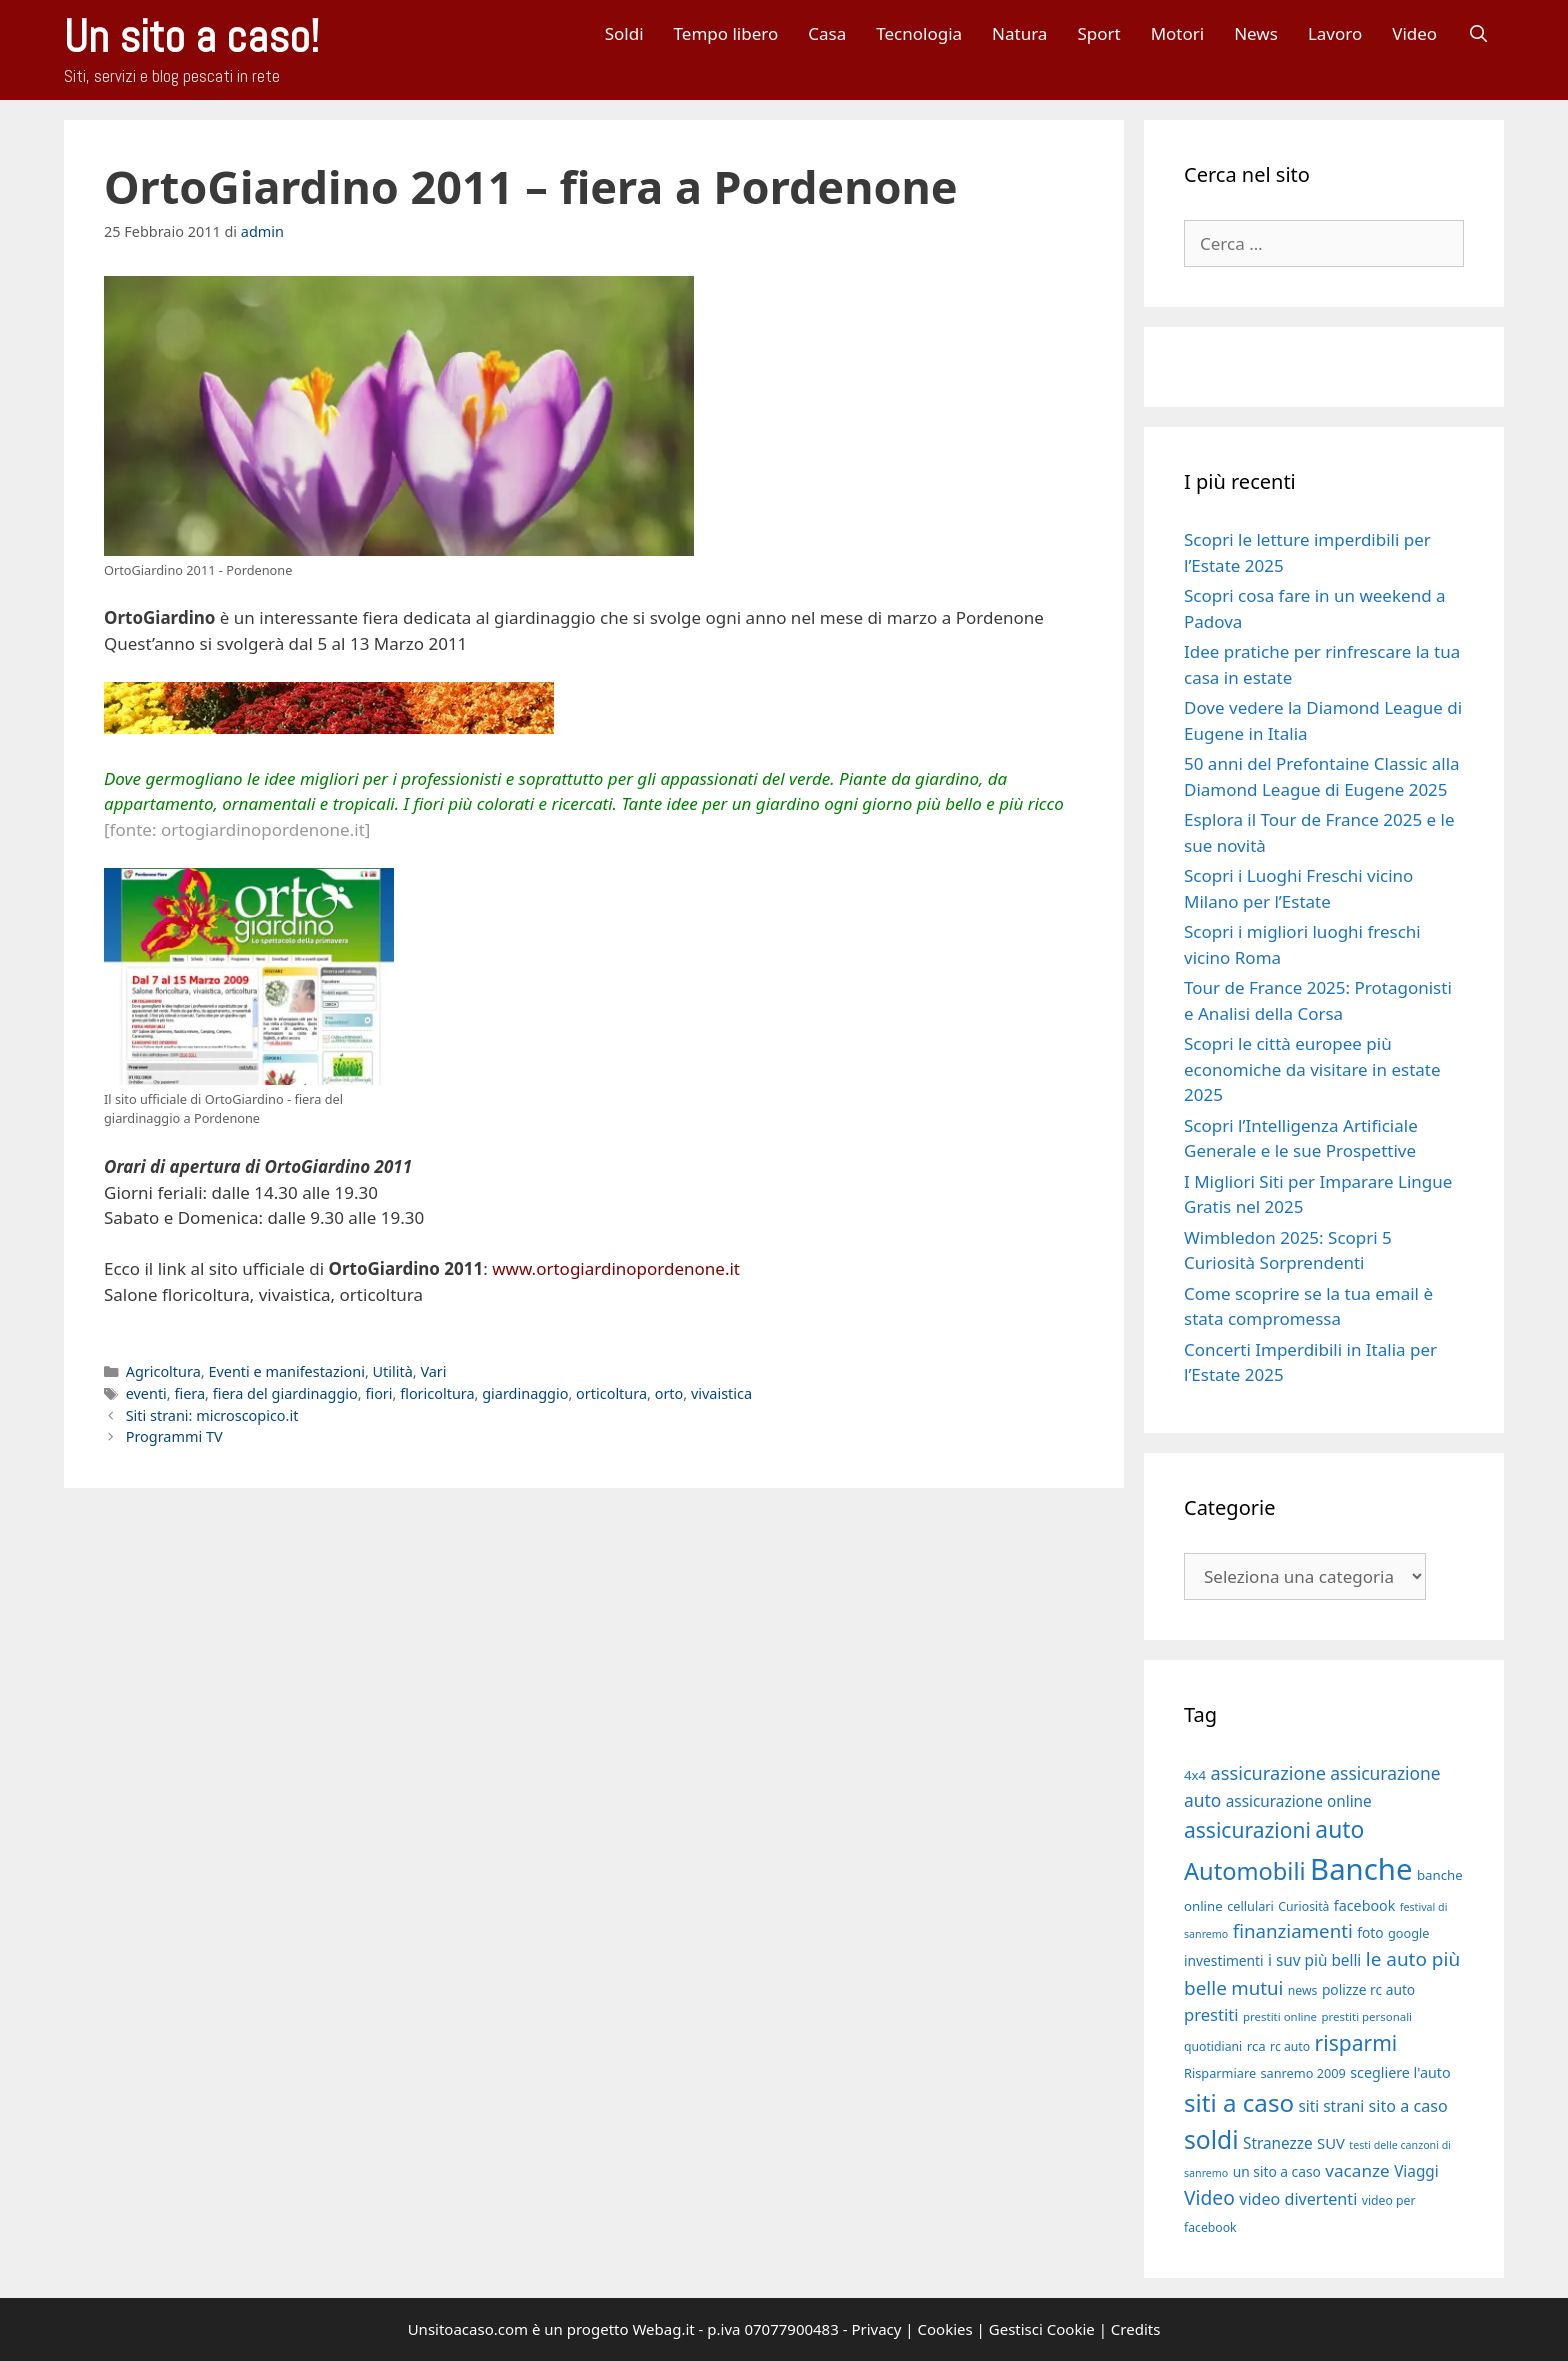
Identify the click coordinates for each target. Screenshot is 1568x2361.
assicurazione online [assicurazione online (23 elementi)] (1299, 1801)
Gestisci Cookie (1042, 2329)
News (1256, 33)
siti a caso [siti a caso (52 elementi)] (1239, 2102)
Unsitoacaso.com (468, 2329)
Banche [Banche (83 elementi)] (1361, 1869)
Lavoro (1335, 33)
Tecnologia (919, 33)
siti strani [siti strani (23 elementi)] (1331, 2106)
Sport (1098, 33)
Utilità (393, 1371)
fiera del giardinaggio (285, 1393)
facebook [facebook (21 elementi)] (1365, 1905)
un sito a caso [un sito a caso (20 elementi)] (1277, 2171)
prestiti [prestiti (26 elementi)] (1211, 2014)
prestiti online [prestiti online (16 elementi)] (1280, 2016)
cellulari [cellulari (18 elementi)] (1250, 1906)
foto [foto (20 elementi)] (1370, 1932)
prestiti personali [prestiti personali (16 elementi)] (1366, 2016)
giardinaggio (525, 1393)
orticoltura (611, 1393)
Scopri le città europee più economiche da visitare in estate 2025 (1312, 1069)
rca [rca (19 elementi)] (1256, 2046)
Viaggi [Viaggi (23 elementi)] (1416, 2171)
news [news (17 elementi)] (1303, 1990)
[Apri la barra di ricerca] (1478, 33)
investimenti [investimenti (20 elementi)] (1224, 1960)
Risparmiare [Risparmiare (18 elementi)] (1220, 2073)
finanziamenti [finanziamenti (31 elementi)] (1293, 1930)
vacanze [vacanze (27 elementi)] (1357, 2170)
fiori (378, 1393)
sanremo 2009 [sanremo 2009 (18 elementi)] (1303, 2073)
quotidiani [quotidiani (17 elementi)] (1213, 2046)
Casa (827, 33)
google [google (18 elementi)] (1409, 1933)
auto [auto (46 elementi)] (1339, 1829)
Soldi (624, 33)
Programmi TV (174, 1436)
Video (1414, 33)
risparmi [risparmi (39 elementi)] (1356, 2043)
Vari (433, 1371)
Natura (1019, 33)
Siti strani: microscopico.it (212, 1415)
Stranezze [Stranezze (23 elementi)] (1278, 2143)
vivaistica (721, 1393)
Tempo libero (726, 33)
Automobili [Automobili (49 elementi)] (1245, 1871)
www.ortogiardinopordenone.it (616, 1268)
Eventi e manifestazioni (286, 1371)
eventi (146, 1393)
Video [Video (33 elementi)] (1209, 2197)
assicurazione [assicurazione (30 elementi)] (1268, 1773)
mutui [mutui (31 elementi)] (1257, 1987)
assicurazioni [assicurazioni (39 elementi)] (1247, 1830)
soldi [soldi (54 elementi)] (1211, 2139)
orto (669, 1393)
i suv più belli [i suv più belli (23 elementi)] (1314, 1960)
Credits (1136, 2329)
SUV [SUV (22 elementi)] (1331, 2143)
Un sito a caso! (191, 36)
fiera (189, 1393)
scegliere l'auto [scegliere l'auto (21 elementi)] (1400, 2072)
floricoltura (437, 1393)
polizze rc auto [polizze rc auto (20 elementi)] (1368, 1989)
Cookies (945, 2329)
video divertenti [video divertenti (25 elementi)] (1298, 2199)
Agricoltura (163, 1371)
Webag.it (663, 2329)
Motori (1178, 33)
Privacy (876, 2329)
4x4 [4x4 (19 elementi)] (1195, 1775)
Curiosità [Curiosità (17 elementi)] (1303, 1906)
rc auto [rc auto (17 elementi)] (1290, 2046)
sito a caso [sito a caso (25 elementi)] (1408, 2106)
